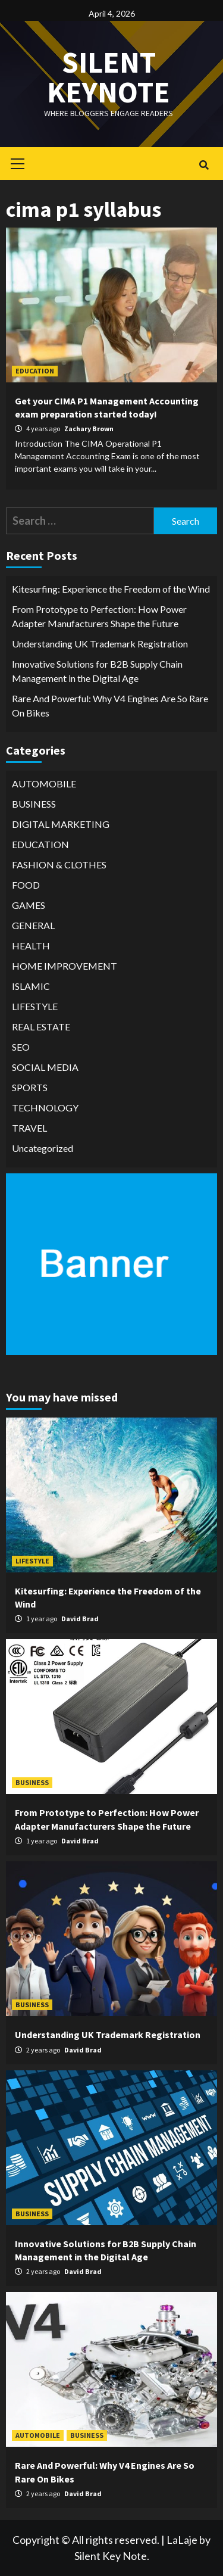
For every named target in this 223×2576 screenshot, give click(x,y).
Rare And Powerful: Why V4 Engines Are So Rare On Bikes (110, 705)
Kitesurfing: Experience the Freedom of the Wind (111, 588)
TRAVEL (29, 1127)
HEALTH (31, 945)
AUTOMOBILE (44, 783)
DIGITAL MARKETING (60, 824)
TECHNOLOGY (45, 1107)
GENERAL (33, 925)
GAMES (28, 905)
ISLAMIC (31, 986)
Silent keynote (108, 77)
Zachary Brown (89, 428)
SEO (21, 1046)
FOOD (26, 884)
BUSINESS (34, 803)
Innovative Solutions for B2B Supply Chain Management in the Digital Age (97, 671)
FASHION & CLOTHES (59, 864)
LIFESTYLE (35, 1006)
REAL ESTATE (41, 1026)
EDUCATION (34, 370)
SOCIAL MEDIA (45, 1067)
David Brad (80, 1618)
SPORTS (30, 1087)
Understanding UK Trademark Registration (100, 643)
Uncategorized (42, 1148)
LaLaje (182, 2539)
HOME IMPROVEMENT (64, 965)
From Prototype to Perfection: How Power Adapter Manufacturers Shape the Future (99, 616)
